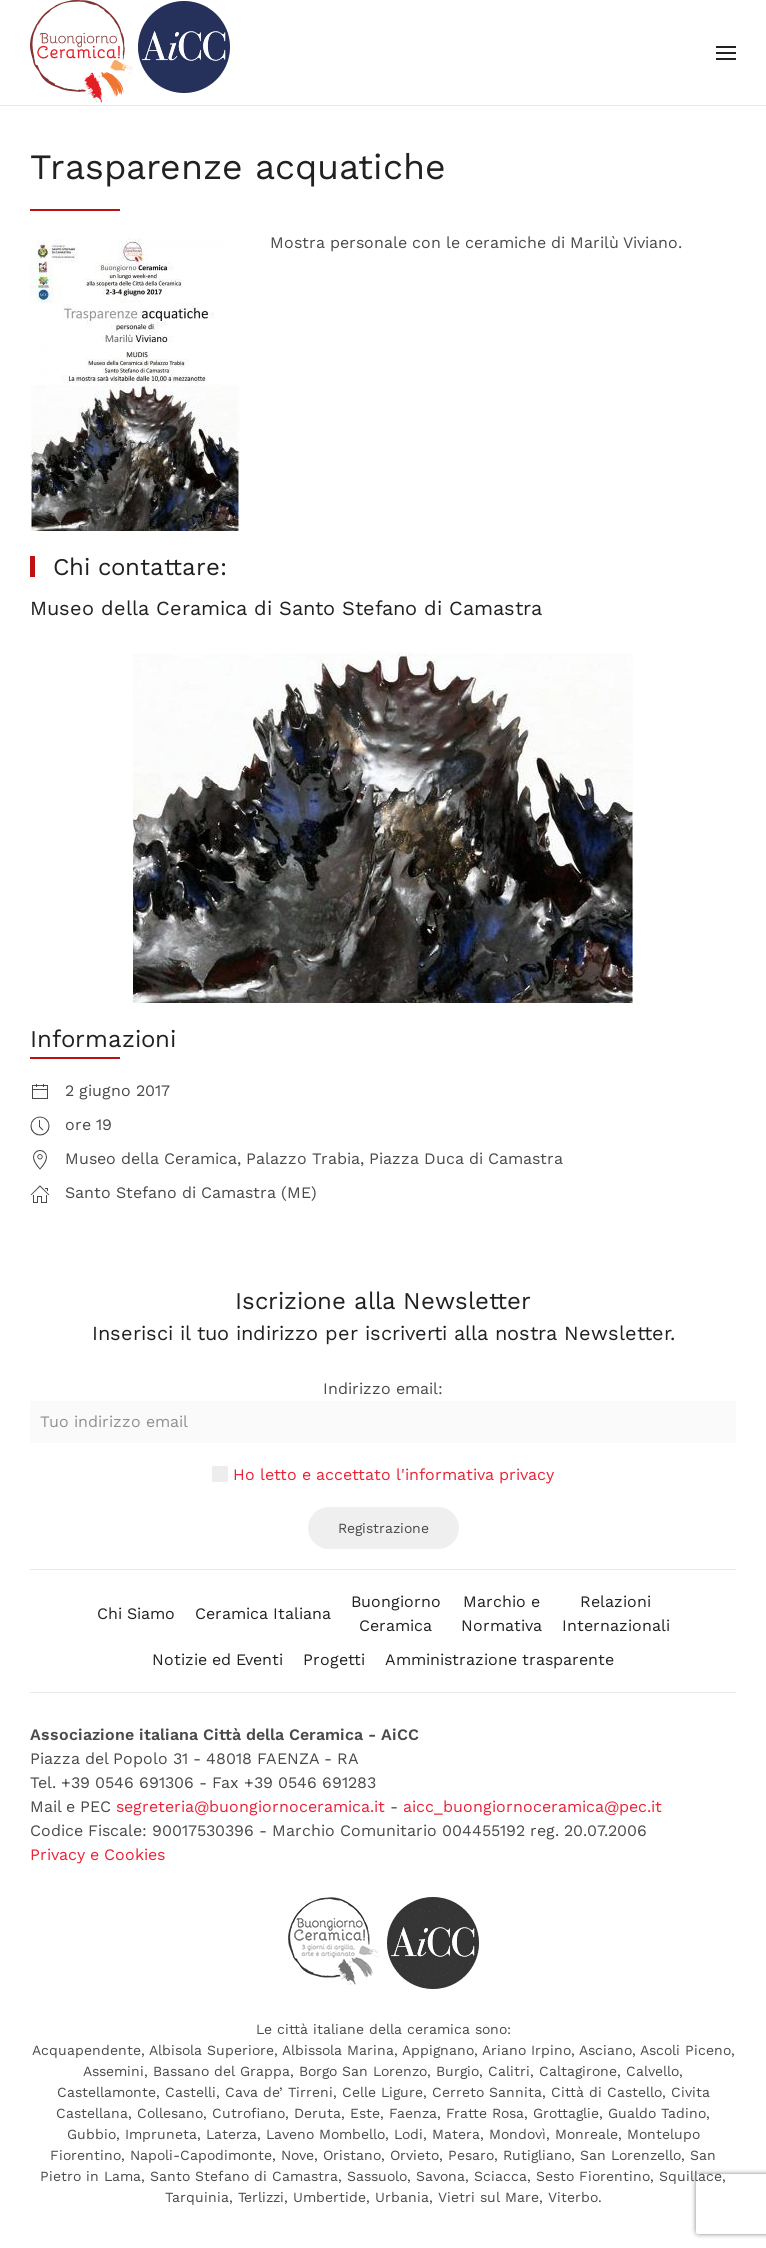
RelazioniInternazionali (616, 1613)
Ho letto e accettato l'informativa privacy (393, 1474)
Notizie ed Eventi (217, 1659)
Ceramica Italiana (263, 1613)
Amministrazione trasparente (499, 1659)
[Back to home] (130, 52)
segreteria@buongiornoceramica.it (250, 1806)
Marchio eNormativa (501, 1613)
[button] (726, 53)
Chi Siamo (136, 1613)
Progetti (334, 1659)
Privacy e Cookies (97, 1854)
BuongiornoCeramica (396, 1613)
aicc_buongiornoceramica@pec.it (532, 1806)
